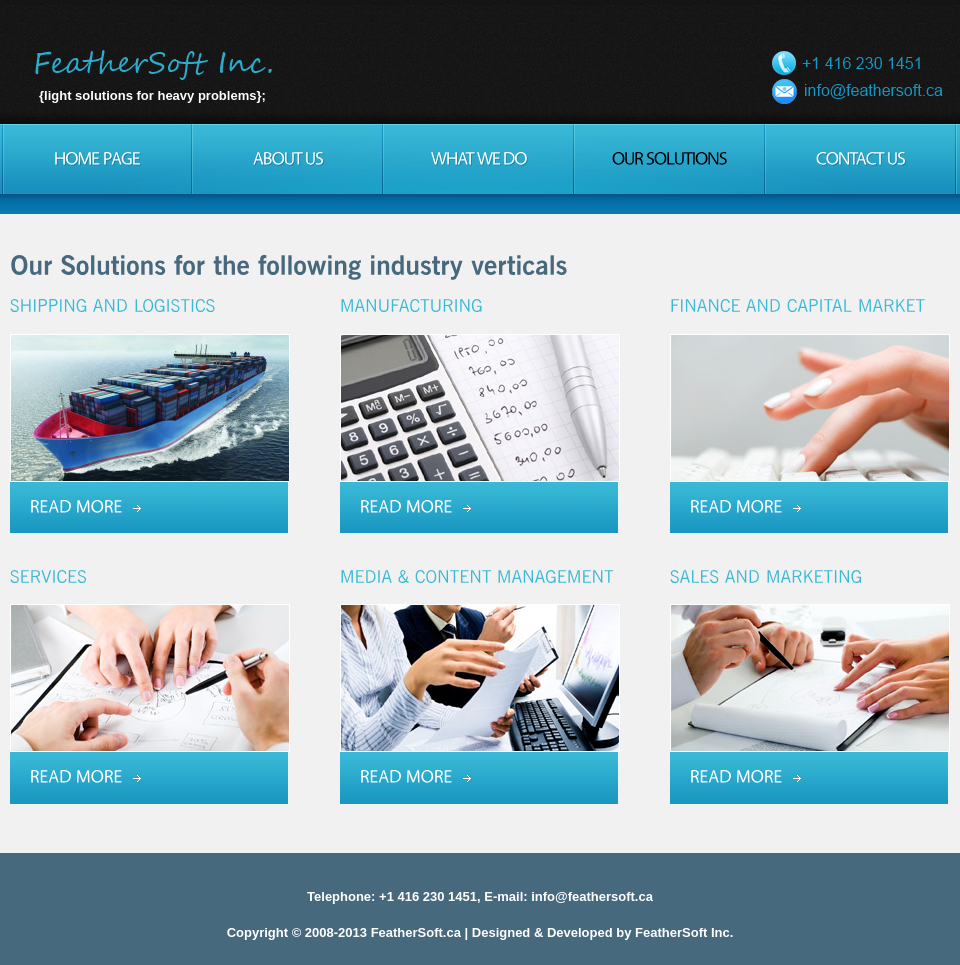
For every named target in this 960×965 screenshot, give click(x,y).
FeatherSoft (156, 65)
